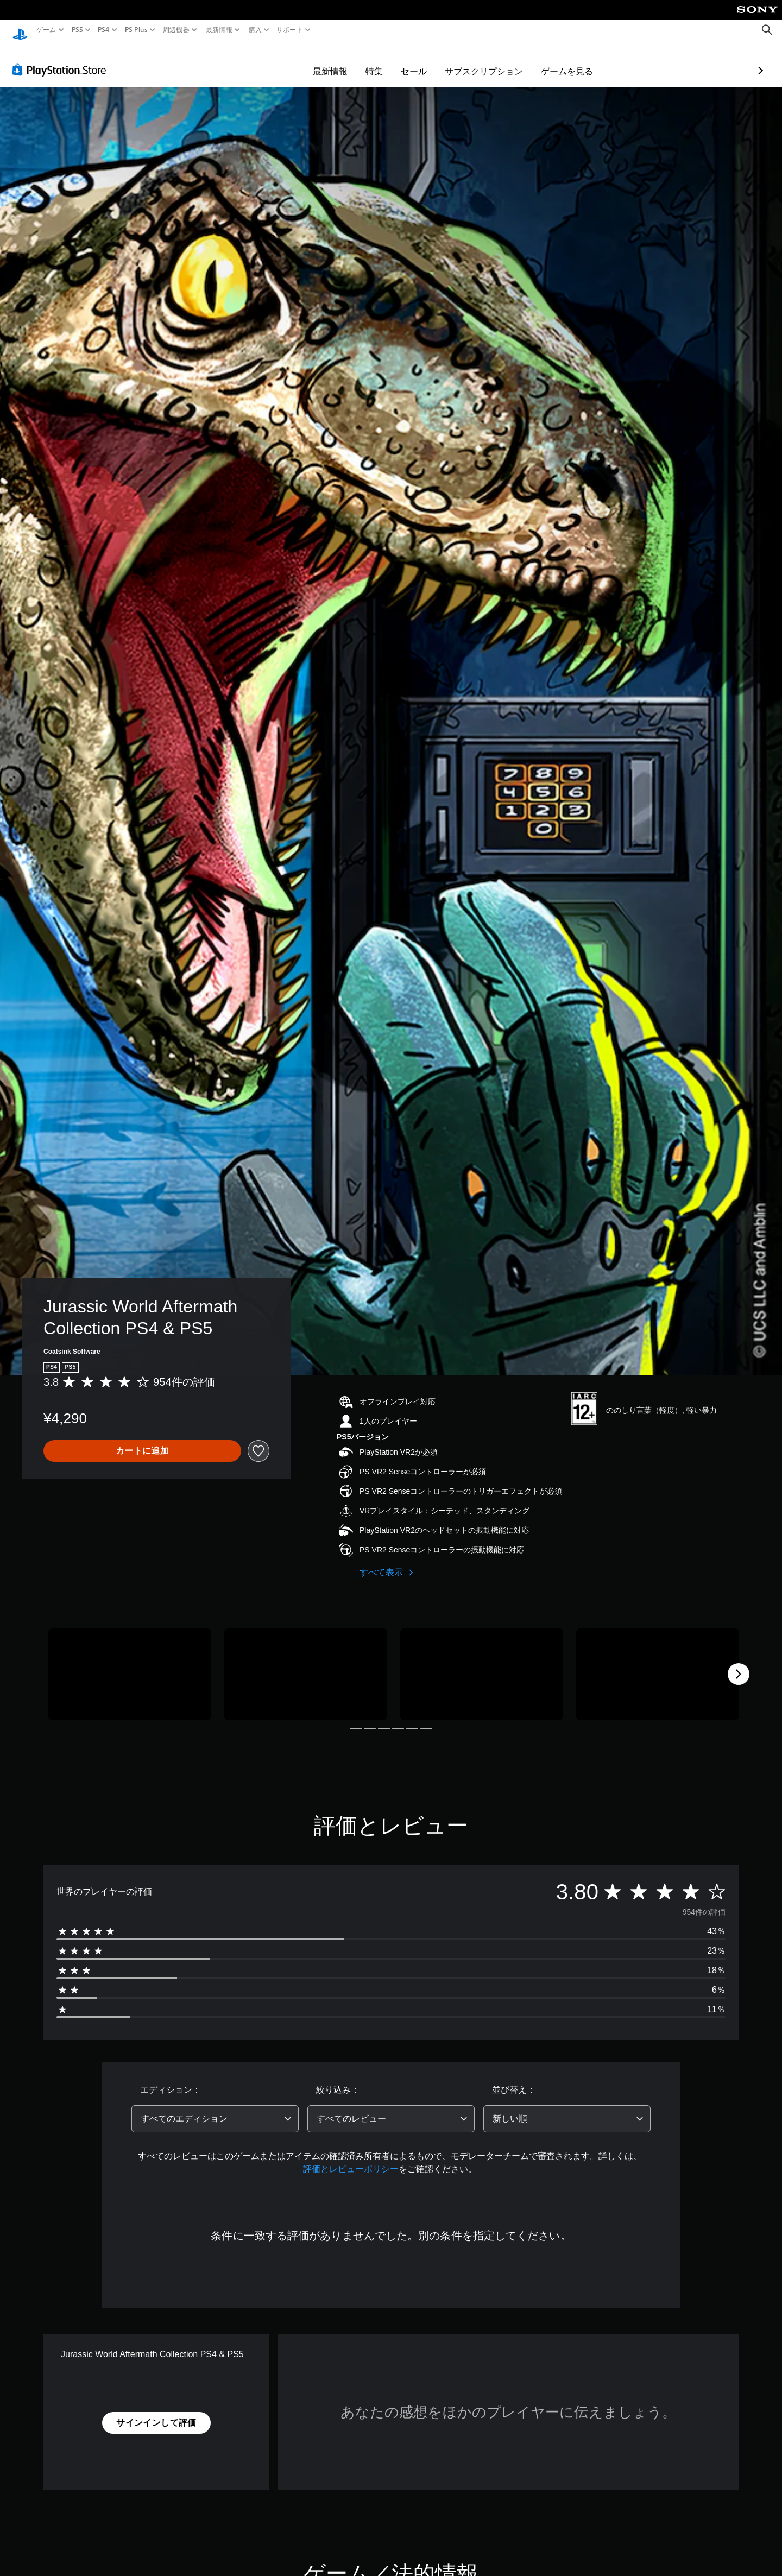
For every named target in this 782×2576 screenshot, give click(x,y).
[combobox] (215, 2108)
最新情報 (219, 30)
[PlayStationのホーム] (20, 30)
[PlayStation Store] (62, 59)
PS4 (104, 30)
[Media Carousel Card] (129, 1664)
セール (351, 60)
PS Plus (135, 30)
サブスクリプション (421, 60)
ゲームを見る (504, 60)
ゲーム (46, 30)
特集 (311, 60)
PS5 (77, 30)
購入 (255, 30)
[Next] (738, 1664)
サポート (289, 30)
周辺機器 (176, 30)
